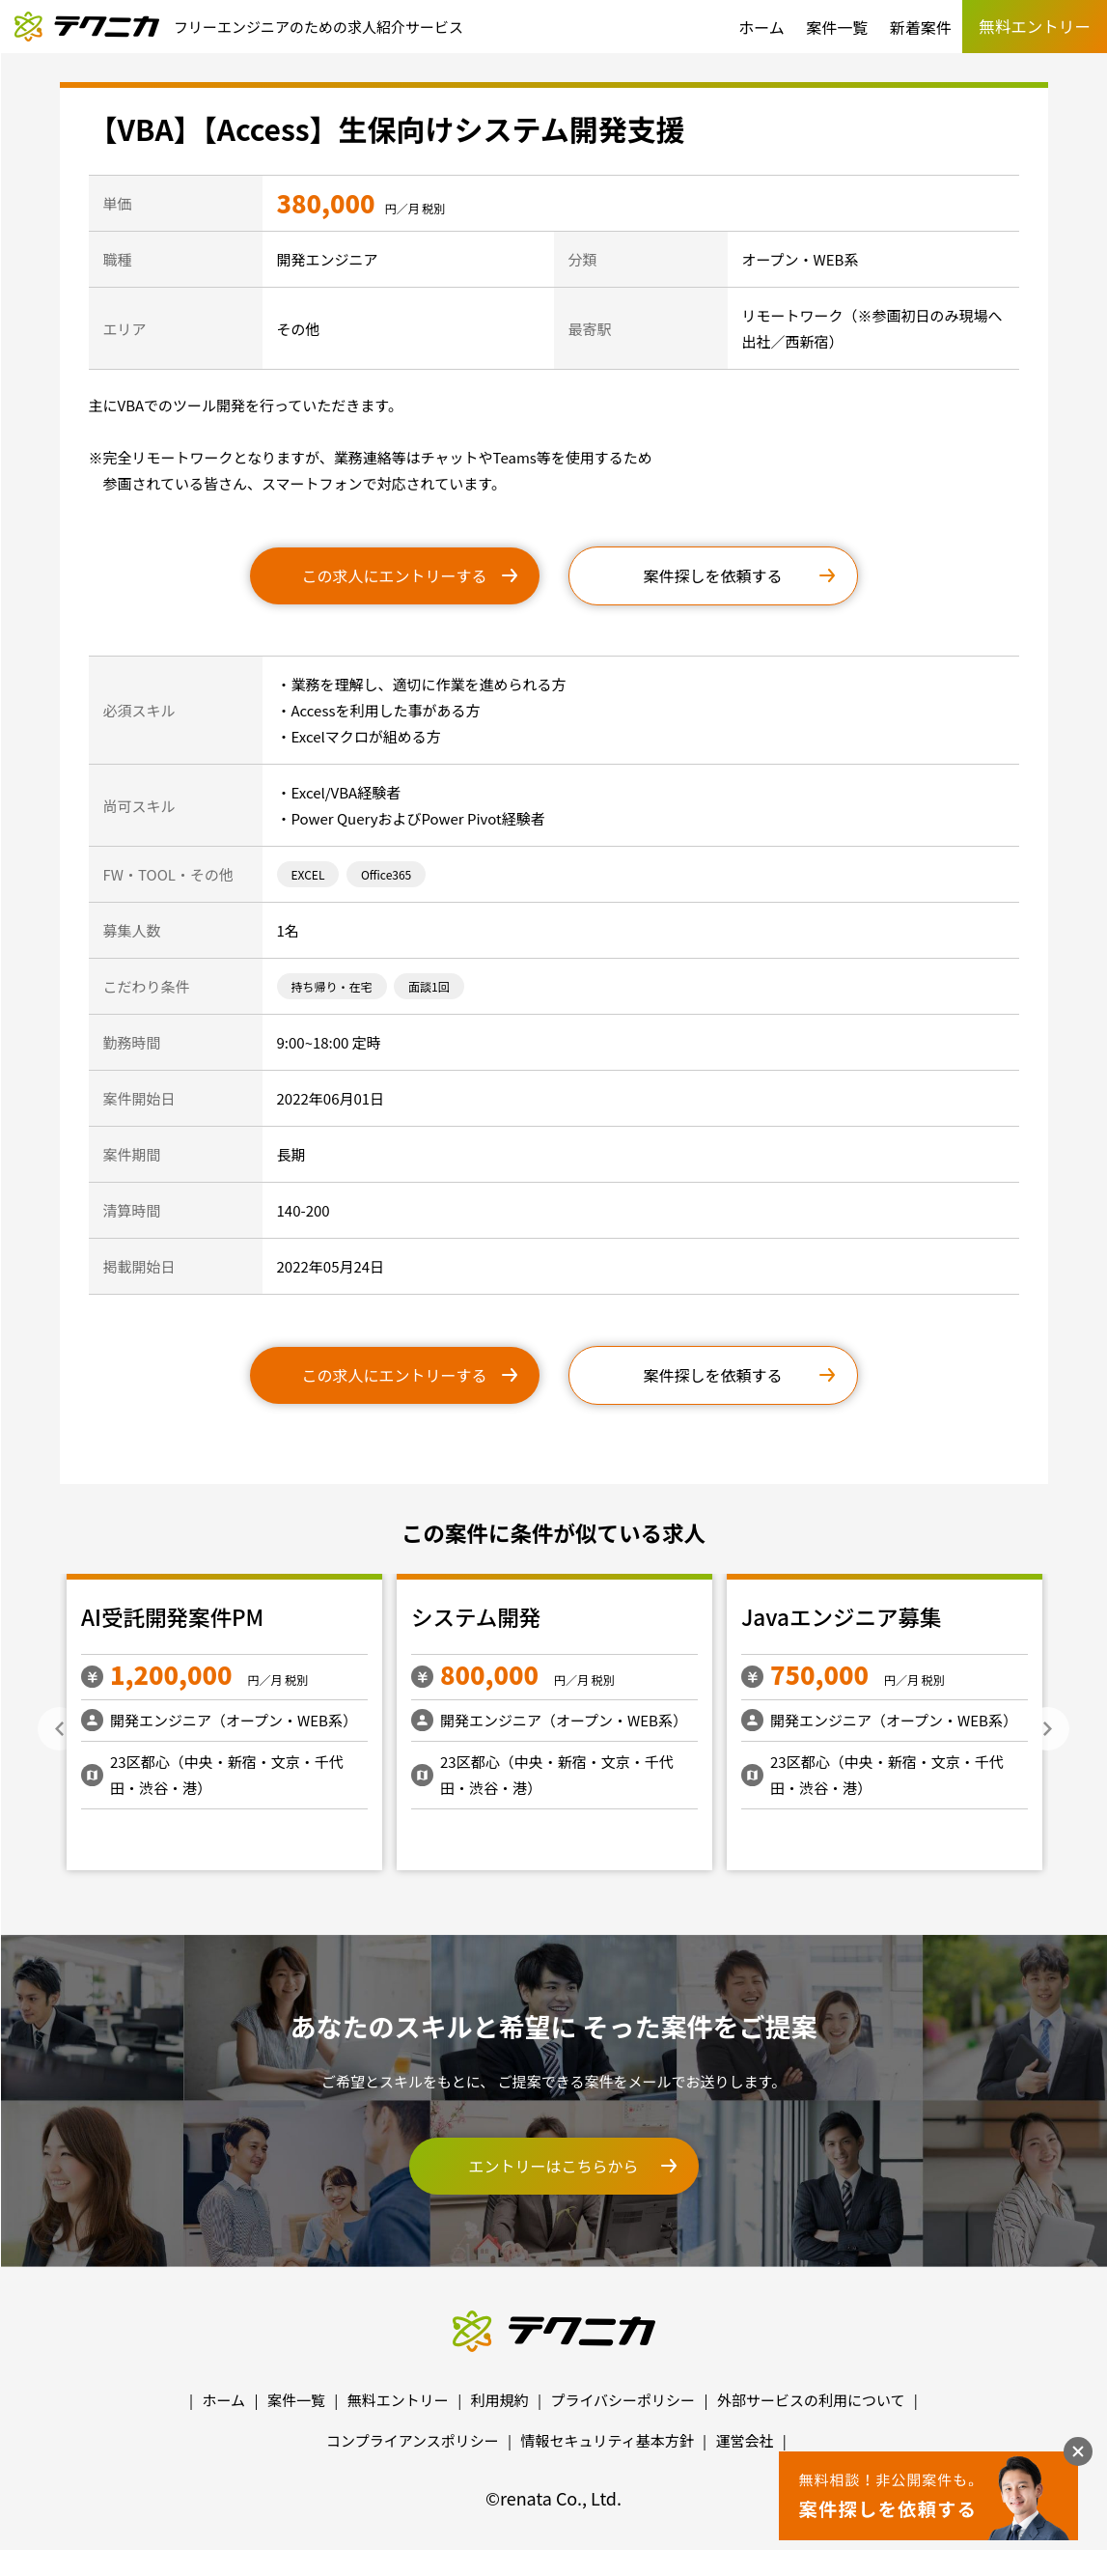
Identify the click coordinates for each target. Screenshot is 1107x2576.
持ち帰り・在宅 (332, 986)
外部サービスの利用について (811, 2400)
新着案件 (921, 27)
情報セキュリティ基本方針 (607, 2440)
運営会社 (744, 2440)
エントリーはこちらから (553, 2165)
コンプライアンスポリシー (412, 2440)
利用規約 (500, 2400)
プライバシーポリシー (622, 2400)
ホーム (761, 27)
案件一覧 (837, 27)
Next (1047, 1728)
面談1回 (429, 986)
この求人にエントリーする (393, 575)
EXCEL (308, 874)
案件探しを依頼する (712, 575)
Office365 (386, 874)
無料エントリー (398, 2400)
